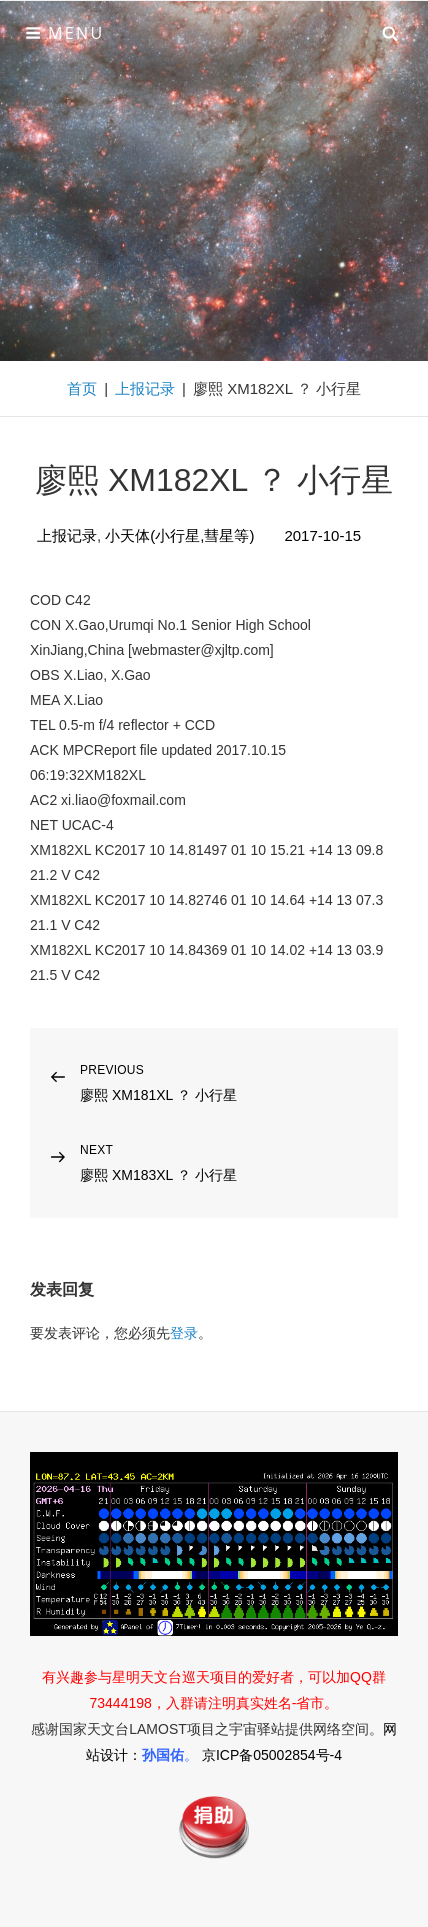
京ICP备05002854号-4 (272, 1755)
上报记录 (145, 388)
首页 (82, 388)
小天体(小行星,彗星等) (179, 535)
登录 (184, 1333)
